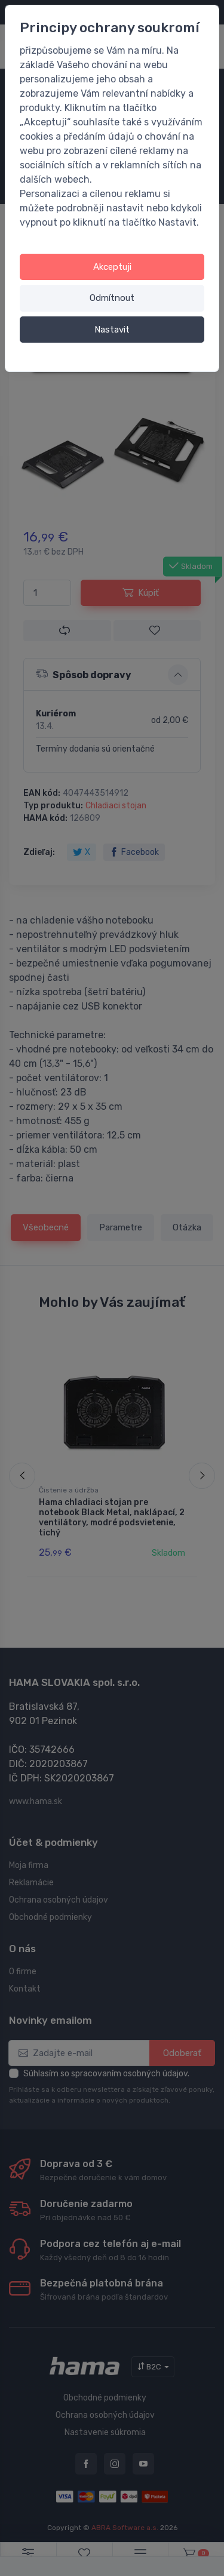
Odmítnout (112, 298)
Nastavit (112, 329)
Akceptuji (112, 266)
